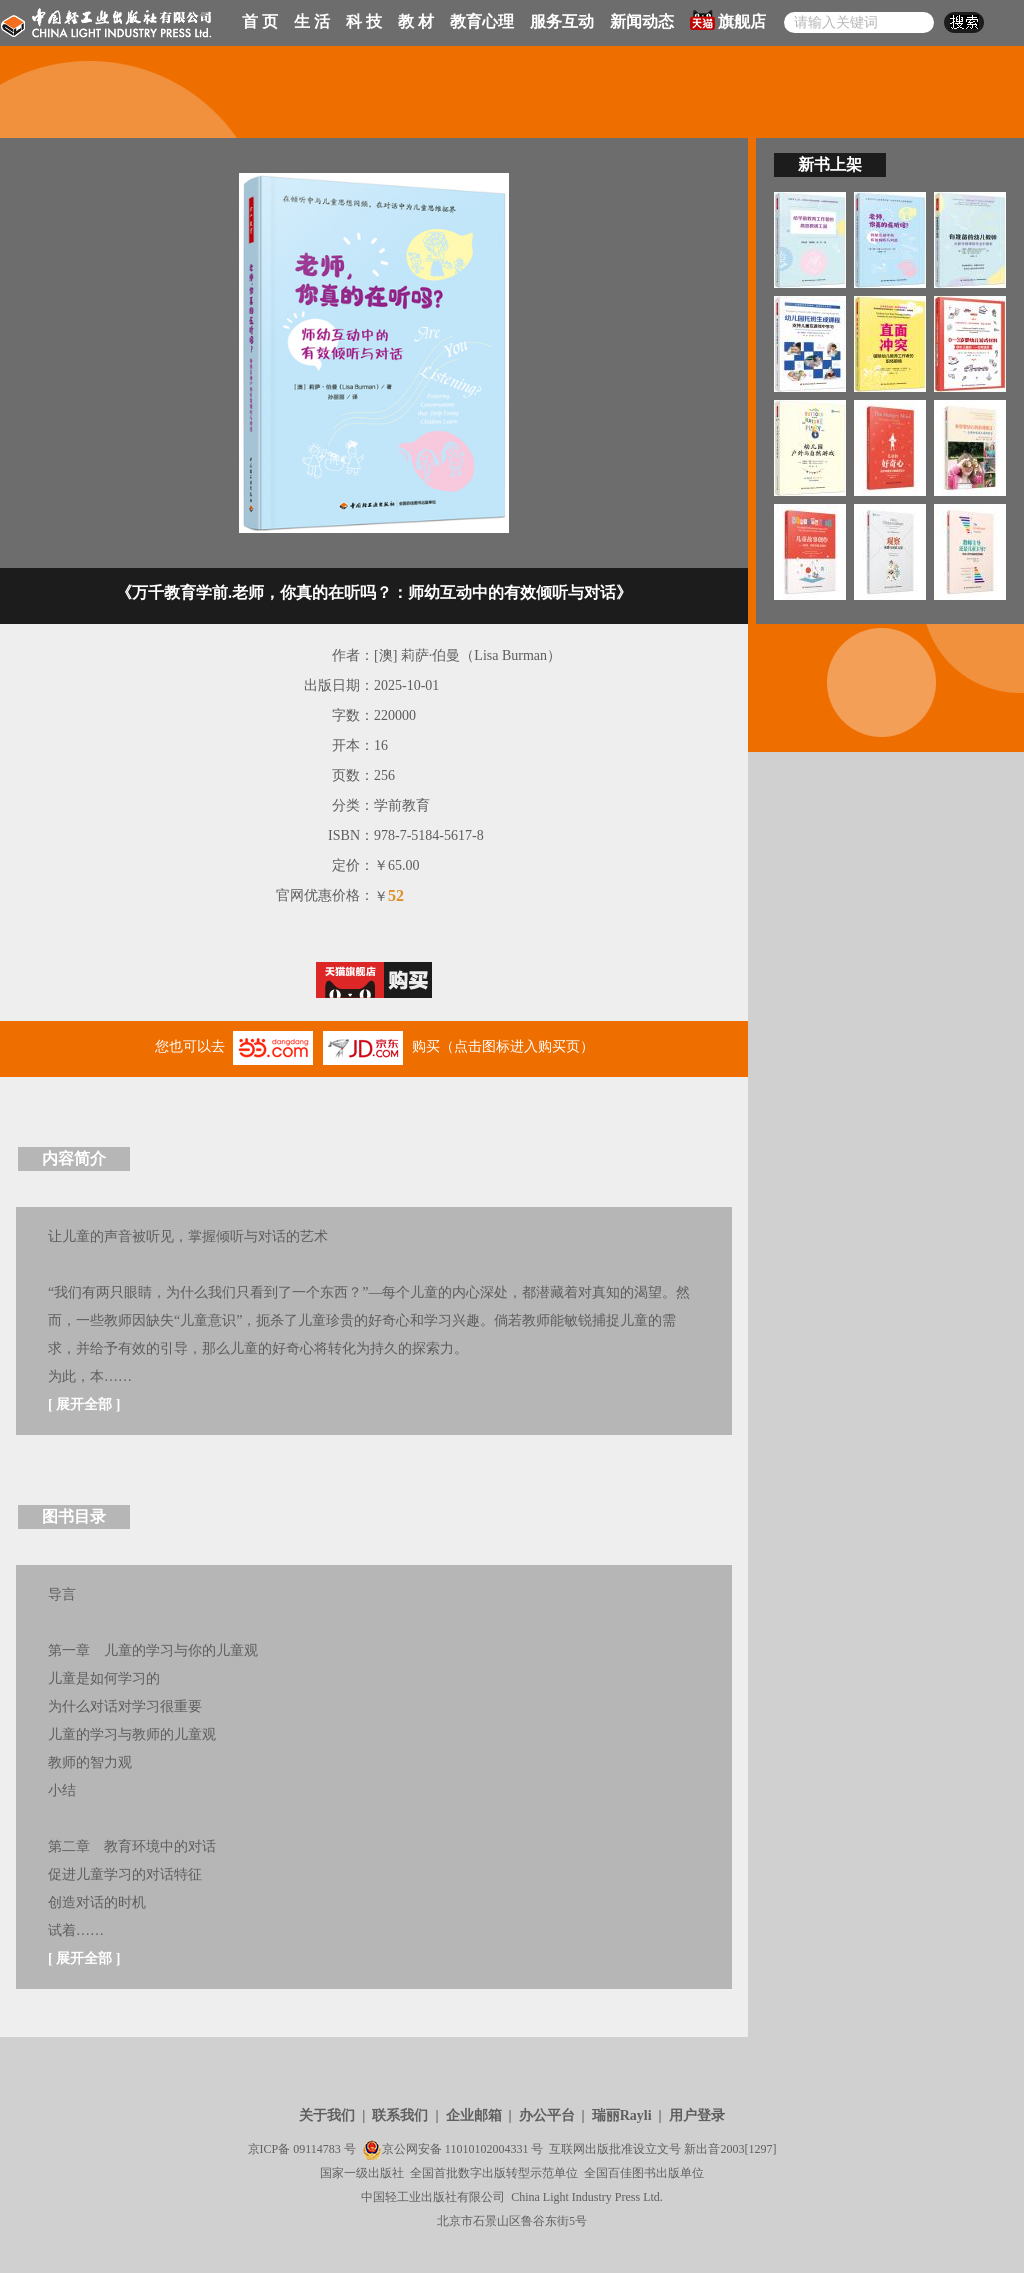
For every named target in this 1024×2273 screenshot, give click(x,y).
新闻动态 (642, 21)
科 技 (364, 21)
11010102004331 (487, 2149)
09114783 (317, 2149)
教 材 (416, 21)
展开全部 (84, 1404)
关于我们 (327, 2115)
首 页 (260, 21)
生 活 (312, 21)
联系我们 (400, 2115)
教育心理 (482, 21)
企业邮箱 (474, 2115)
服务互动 (562, 21)
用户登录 (697, 2115)
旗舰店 (728, 20)
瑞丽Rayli (622, 2115)
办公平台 (547, 2115)
